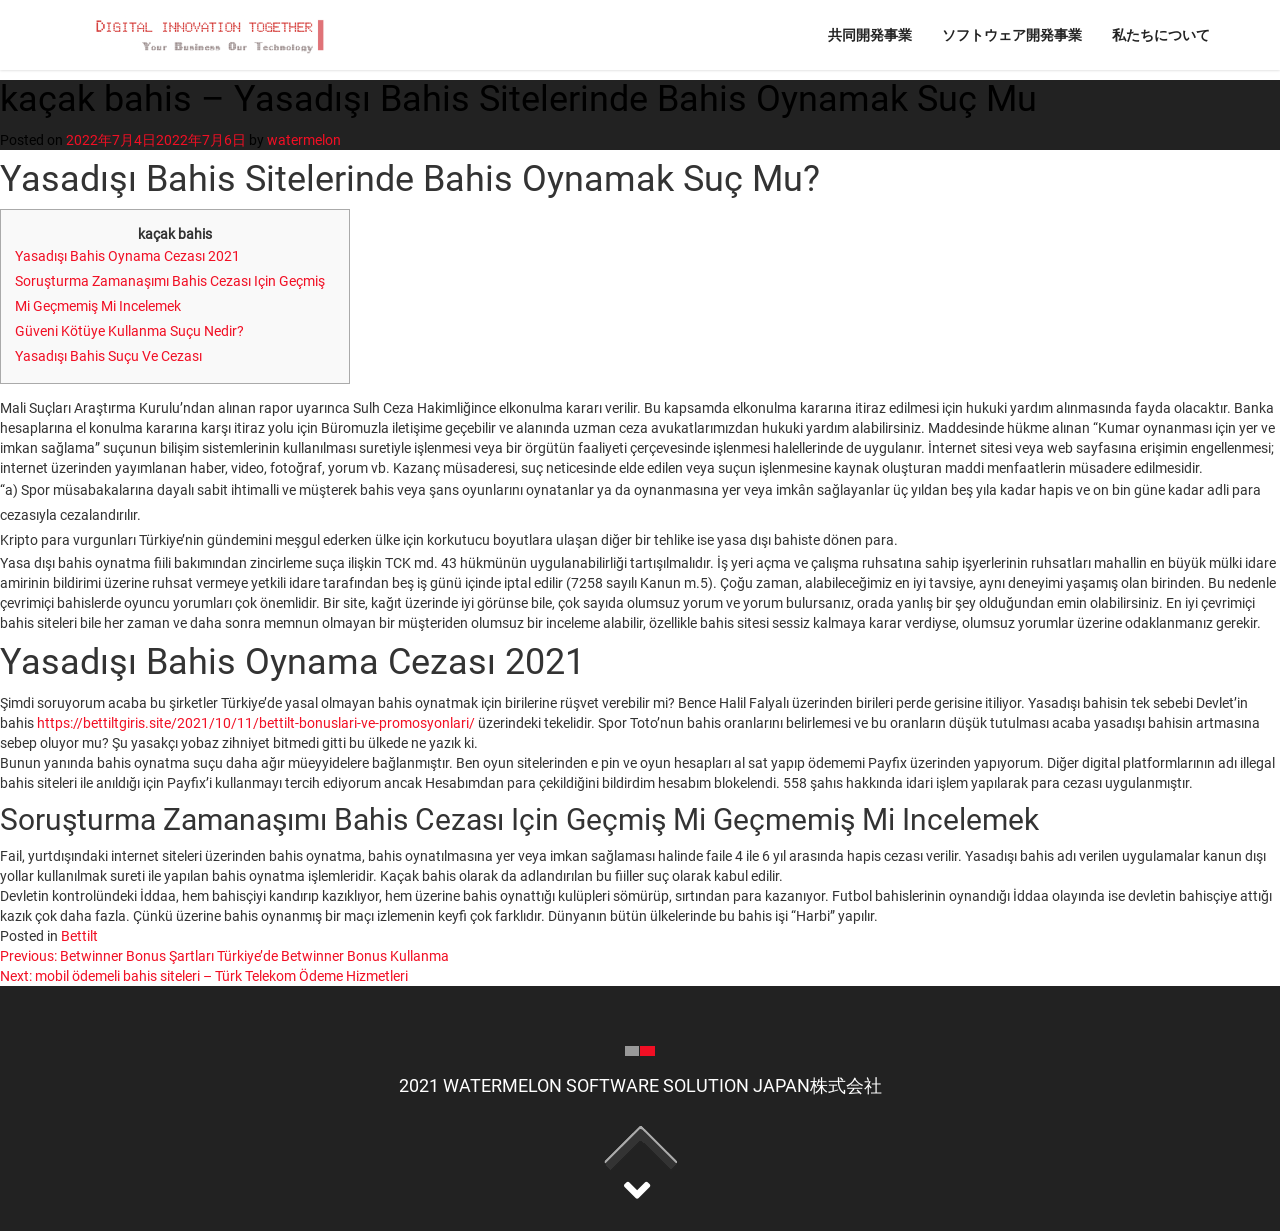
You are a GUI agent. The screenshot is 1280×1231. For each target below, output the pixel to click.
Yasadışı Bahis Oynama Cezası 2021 (127, 256)
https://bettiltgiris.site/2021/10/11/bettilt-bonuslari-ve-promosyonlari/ (256, 723)
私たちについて (1161, 34)
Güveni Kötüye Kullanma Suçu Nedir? (129, 331)
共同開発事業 (870, 34)
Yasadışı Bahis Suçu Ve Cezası (108, 356)
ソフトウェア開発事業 (1012, 34)
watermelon (304, 140)
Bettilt (79, 936)
